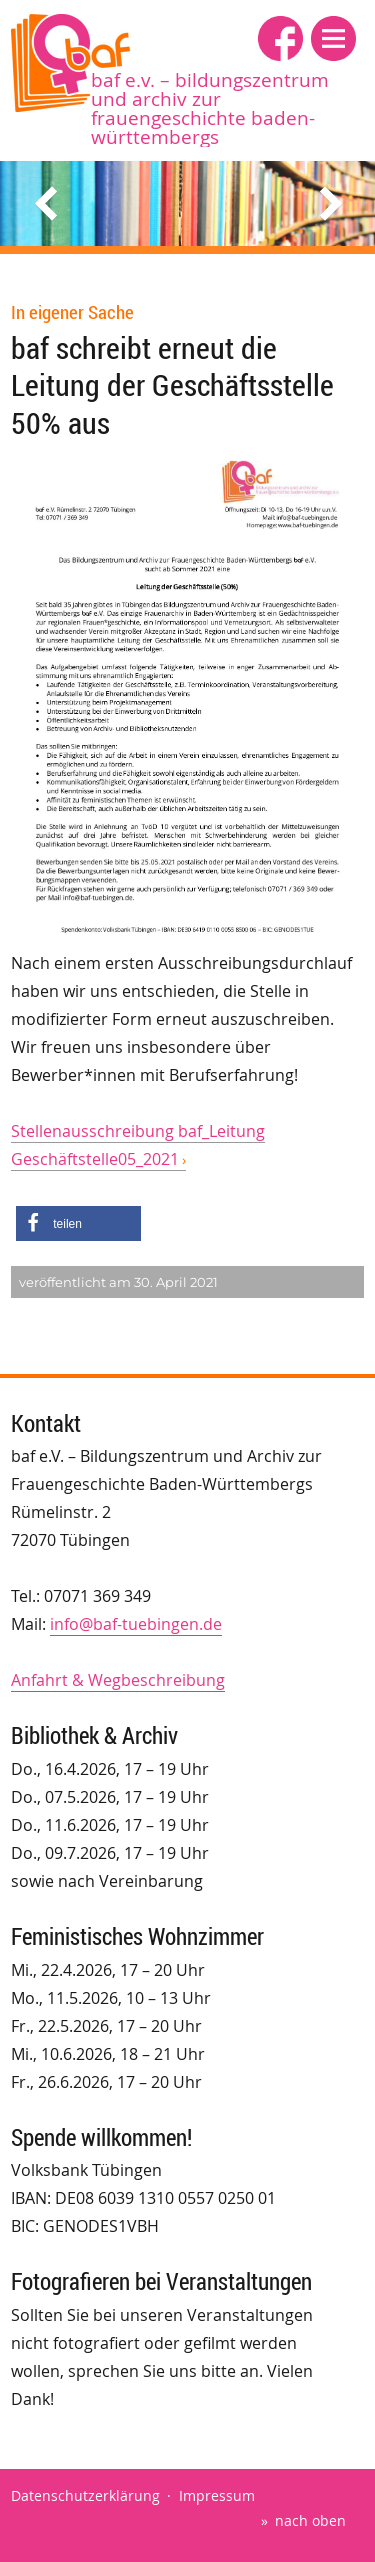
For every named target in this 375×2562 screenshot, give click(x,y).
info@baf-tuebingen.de (136, 1624)
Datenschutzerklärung (85, 2495)
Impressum (217, 2495)
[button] (333, 38)
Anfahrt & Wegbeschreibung (118, 1680)
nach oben (310, 2520)
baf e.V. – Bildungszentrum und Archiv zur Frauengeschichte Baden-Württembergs (210, 108)
